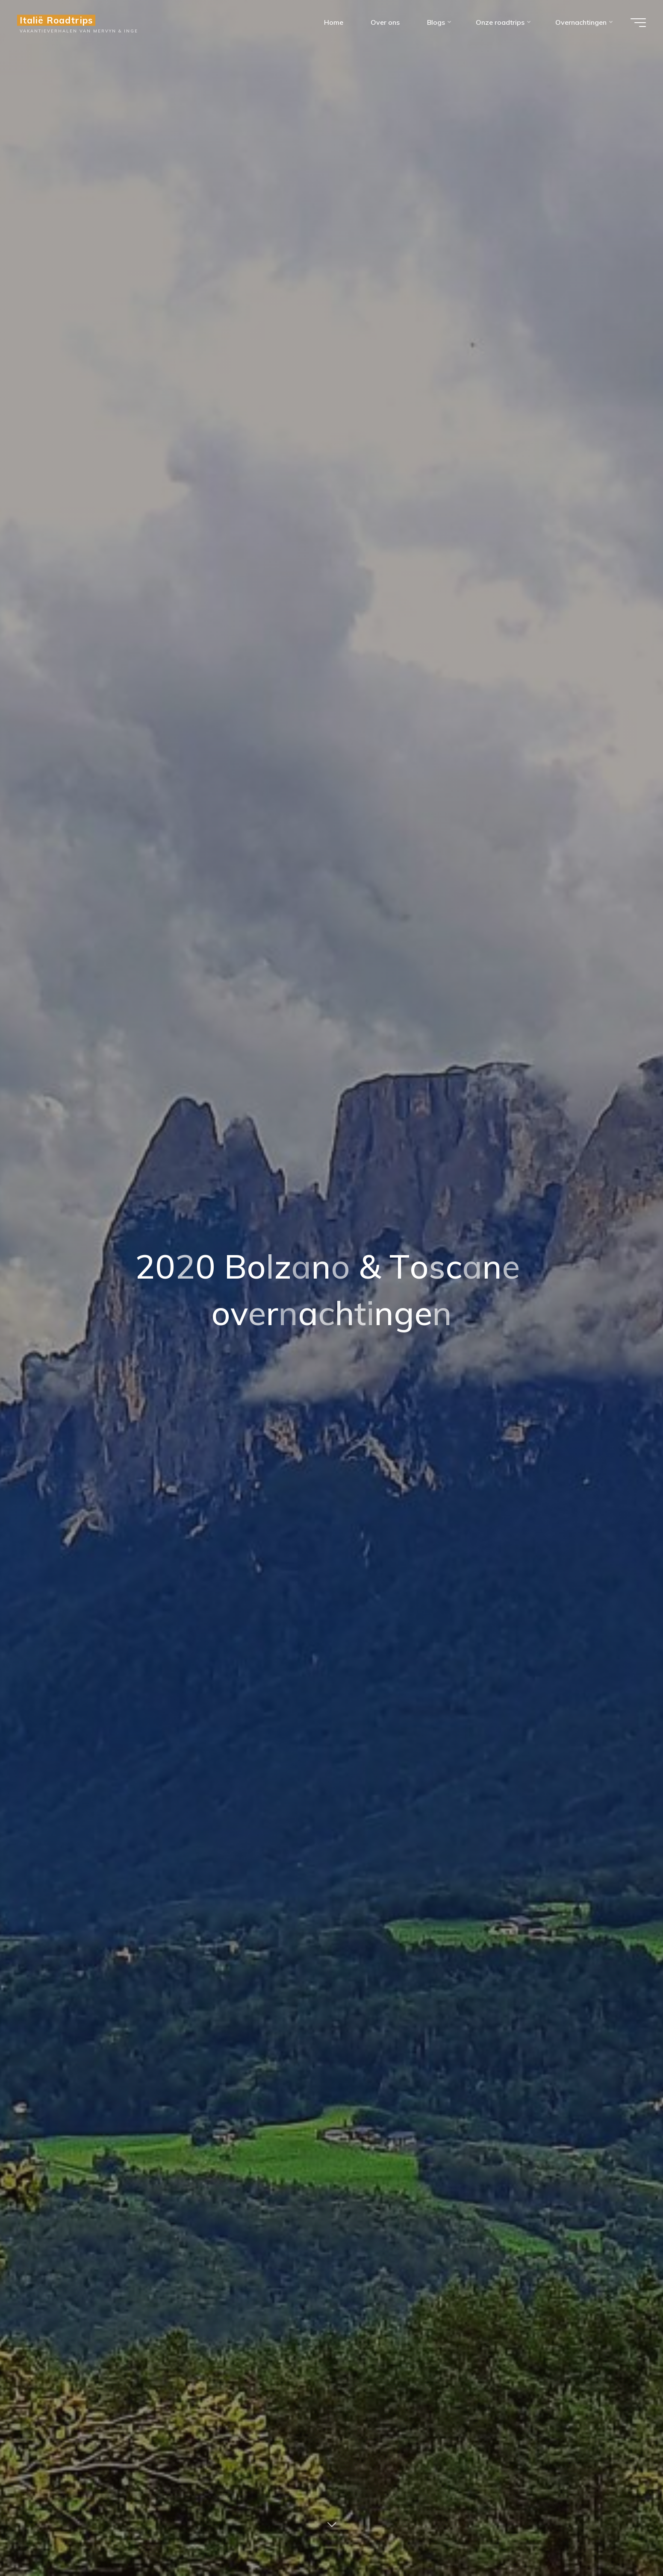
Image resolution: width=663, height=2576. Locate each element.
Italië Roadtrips (56, 20)
